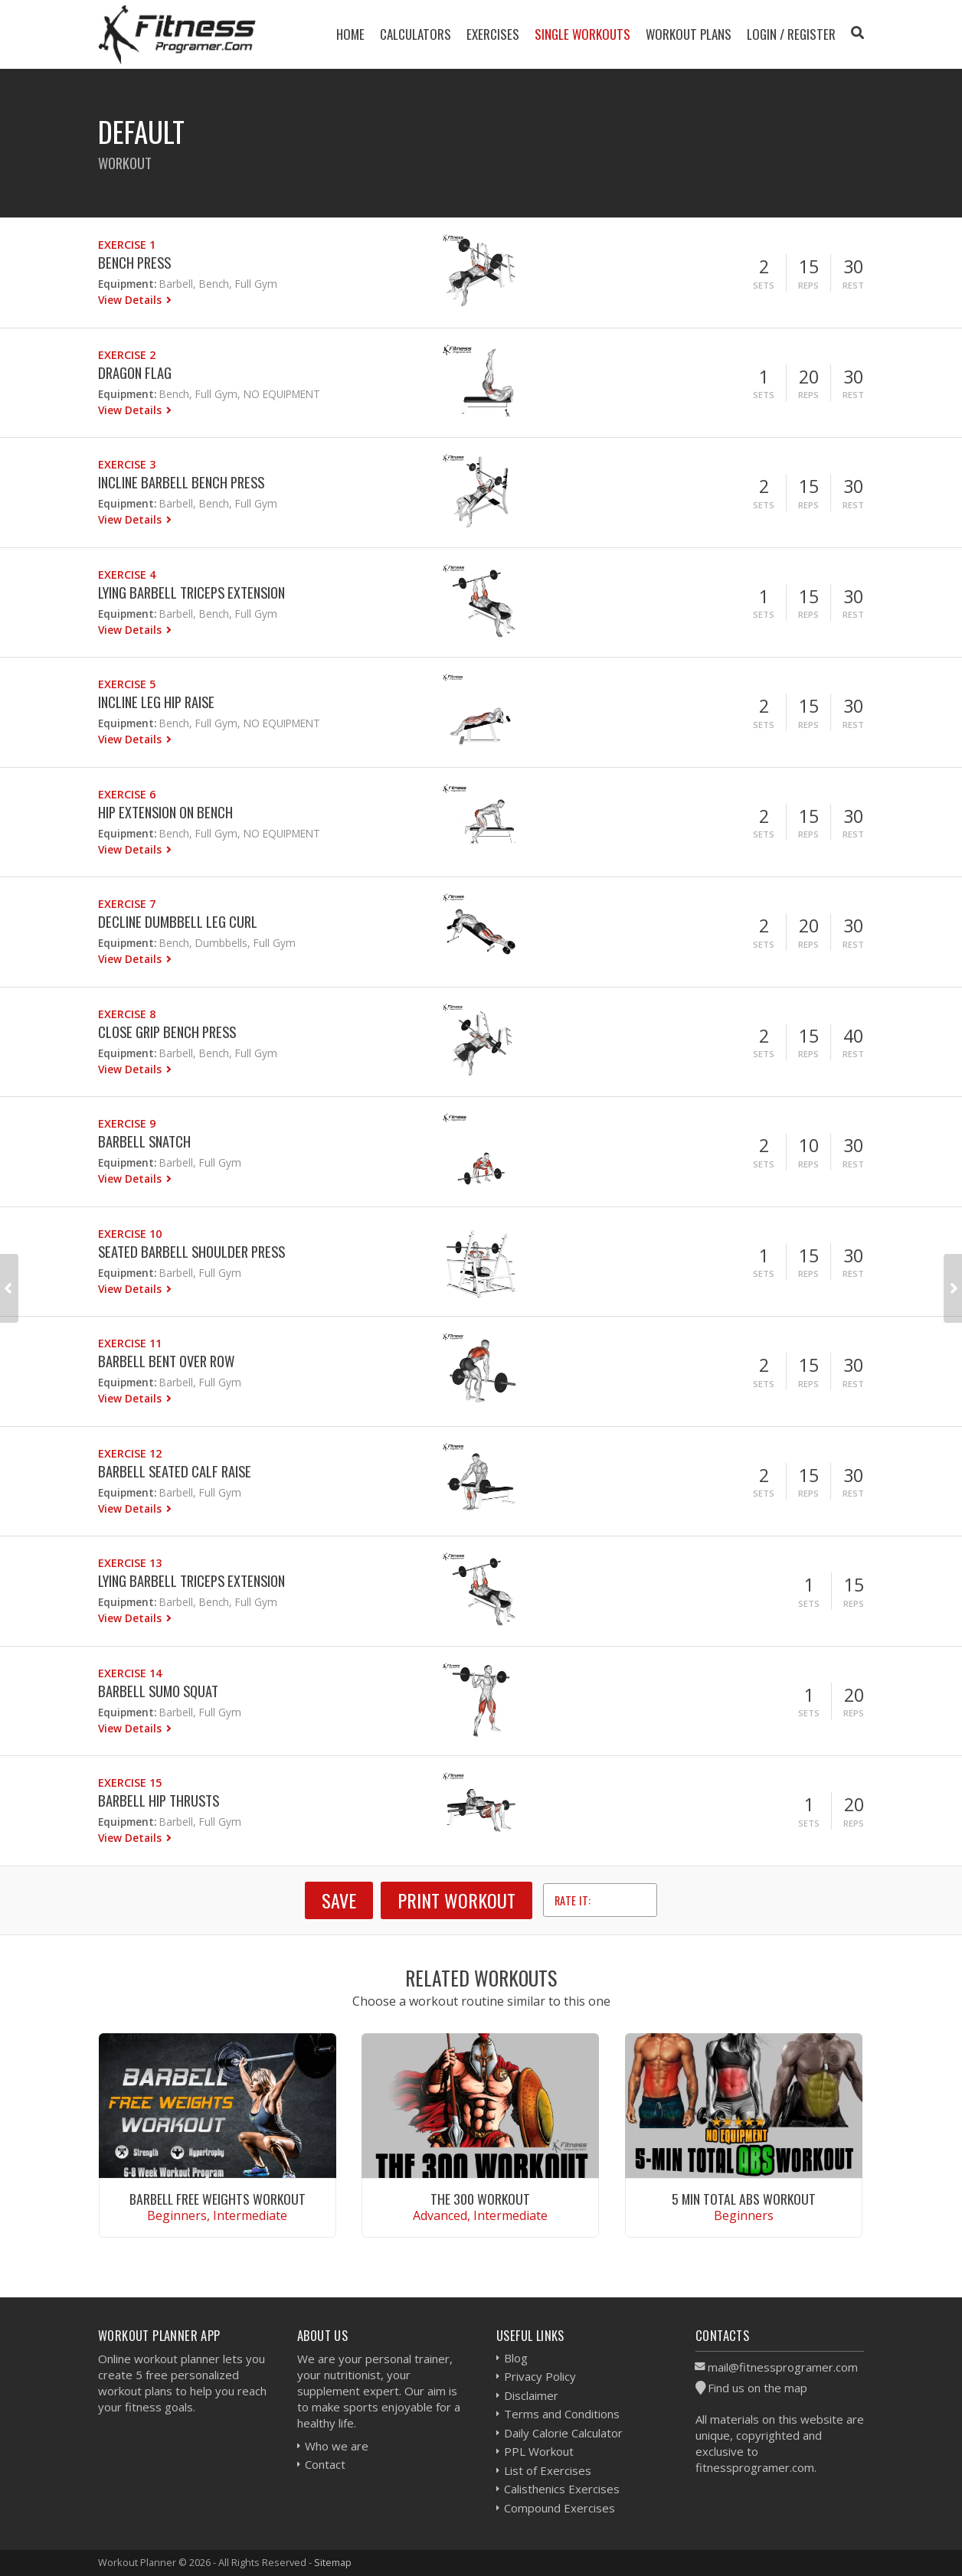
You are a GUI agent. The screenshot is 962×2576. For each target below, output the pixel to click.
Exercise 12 (130, 1453)
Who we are (336, 2446)
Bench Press (134, 262)
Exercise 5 (126, 684)
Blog (516, 2357)
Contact (325, 2464)
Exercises (492, 34)
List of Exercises (547, 2470)
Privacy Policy (540, 2376)
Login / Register (791, 34)
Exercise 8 (126, 1014)
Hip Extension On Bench (165, 812)
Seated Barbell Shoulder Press (191, 1251)
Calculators (415, 34)
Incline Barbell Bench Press (181, 482)
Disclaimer (531, 2395)
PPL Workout (539, 2451)
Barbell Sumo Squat (158, 1690)
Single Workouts (582, 34)
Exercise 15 (130, 1782)
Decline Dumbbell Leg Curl (177, 921)
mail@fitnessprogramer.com (783, 2367)
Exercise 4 (126, 574)
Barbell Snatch (144, 1141)
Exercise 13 (130, 1563)
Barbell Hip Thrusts (158, 1800)
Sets (763, 285)
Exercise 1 (126, 244)
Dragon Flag (135, 372)
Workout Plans (688, 34)
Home (350, 34)
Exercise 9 (126, 1123)
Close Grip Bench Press (167, 1031)
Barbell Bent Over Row (166, 1360)
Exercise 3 (126, 464)
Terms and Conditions (562, 2413)
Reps (808, 285)
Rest (853, 285)
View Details (131, 299)
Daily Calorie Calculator (563, 2433)
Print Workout (456, 1900)
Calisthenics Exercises (562, 2488)
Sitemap (333, 2562)
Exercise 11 (130, 1343)
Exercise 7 (126, 903)
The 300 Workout (480, 2199)
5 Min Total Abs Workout (744, 2199)
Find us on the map (757, 2387)
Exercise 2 (126, 355)
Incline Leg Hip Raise (156, 701)
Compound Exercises (559, 2508)
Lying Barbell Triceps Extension (191, 592)
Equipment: (127, 283)
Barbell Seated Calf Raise (174, 1471)
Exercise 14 (130, 1673)
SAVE (339, 1900)
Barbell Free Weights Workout (217, 2199)
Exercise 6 (126, 794)
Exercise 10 (130, 1233)
